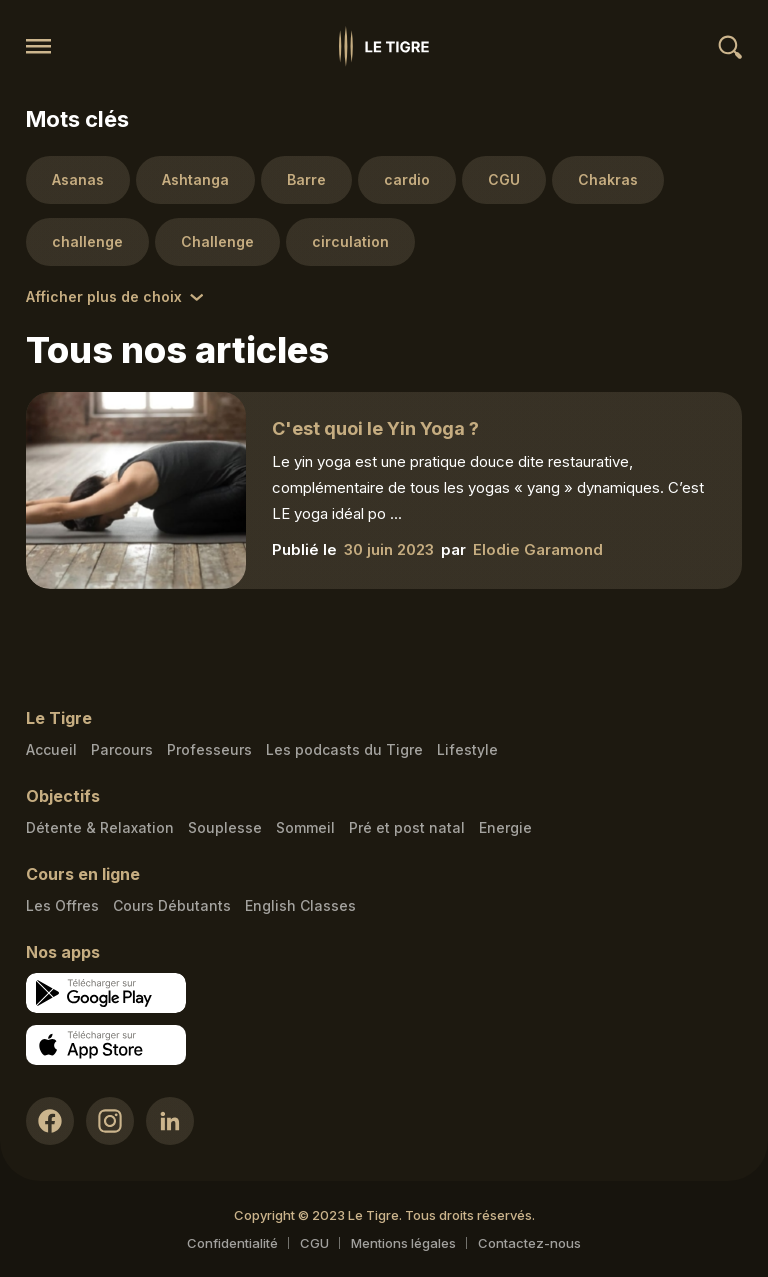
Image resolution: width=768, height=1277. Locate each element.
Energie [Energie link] (505, 827)
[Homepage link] (384, 46)
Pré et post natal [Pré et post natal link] (407, 827)
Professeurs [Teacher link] (209, 749)
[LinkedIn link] (170, 1121)
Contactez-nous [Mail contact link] (529, 1243)
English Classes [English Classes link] (300, 905)
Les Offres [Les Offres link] (62, 905)
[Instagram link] (110, 1121)
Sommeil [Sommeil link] (305, 827)
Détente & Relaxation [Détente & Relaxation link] (100, 827)
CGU (314, 1243)
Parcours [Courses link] (122, 749)
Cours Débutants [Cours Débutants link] (172, 905)
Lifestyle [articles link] (467, 749)
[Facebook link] (50, 1121)
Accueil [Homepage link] (51, 749)
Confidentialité (232, 1243)
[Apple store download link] (106, 1045)
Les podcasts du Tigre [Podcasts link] (344, 749)
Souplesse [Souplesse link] (225, 827)
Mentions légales (403, 1243)
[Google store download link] (106, 993)
